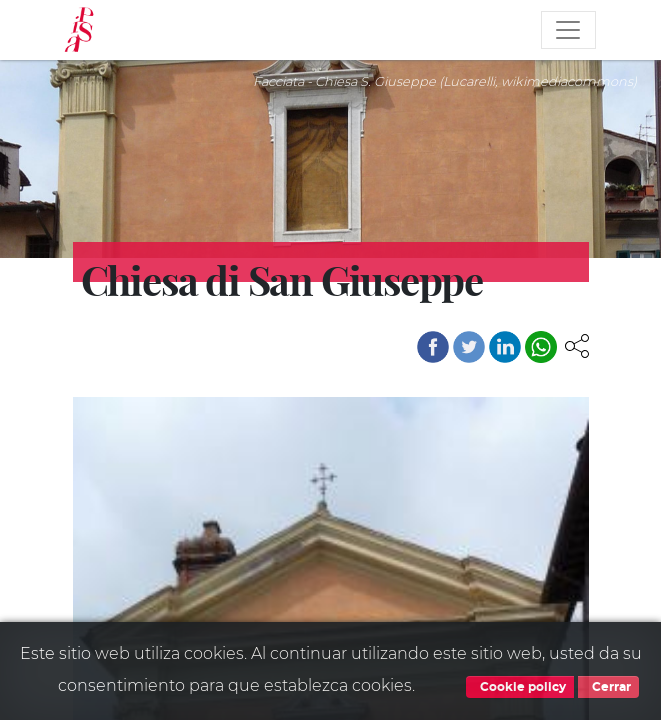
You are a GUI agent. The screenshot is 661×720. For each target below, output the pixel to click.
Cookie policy (520, 687)
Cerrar (608, 687)
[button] (577, 344)
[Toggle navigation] (568, 30)
